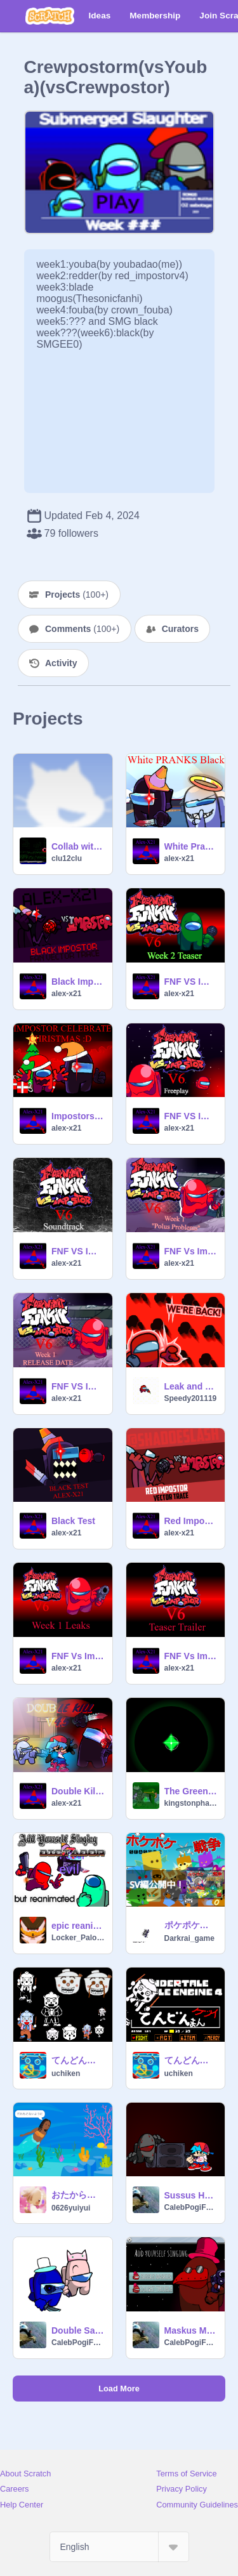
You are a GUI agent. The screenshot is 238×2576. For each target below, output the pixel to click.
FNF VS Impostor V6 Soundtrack (78, 1251)
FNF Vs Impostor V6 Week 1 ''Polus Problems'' (191, 1251)
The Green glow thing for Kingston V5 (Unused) (191, 1791)
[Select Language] (119, 2547)
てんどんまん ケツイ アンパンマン (191, 2060)
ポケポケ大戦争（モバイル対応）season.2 (191, 1925)
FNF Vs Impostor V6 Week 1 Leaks (78, 1656)
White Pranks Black (191, 846)
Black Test (73, 1521)
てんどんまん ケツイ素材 (78, 2060)
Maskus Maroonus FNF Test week (191, 2330)
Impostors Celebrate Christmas (78, 1116)
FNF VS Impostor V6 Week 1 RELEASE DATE (78, 1386)
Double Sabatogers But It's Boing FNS (78, 2330)
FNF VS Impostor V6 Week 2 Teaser (191, 981)
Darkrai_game (189, 1938)
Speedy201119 (190, 1398)
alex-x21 (179, 858)
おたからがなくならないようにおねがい (78, 2195)
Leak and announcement (191, 1386)
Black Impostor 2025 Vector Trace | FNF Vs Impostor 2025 (78, 981)
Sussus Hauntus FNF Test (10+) (191, 2195)
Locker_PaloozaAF (78, 1937)
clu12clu (66, 858)
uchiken (65, 2073)
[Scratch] (50, 16)
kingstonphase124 (191, 1803)
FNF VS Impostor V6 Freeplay (191, 1116)
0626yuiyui (70, 2208)
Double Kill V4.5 (78, 1791)
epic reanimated (78, 1926)
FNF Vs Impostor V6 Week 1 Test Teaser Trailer (191, 1656)
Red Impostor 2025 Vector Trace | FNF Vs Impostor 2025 (191, 1521)
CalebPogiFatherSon (191, 2207)
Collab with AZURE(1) (78, 846)
